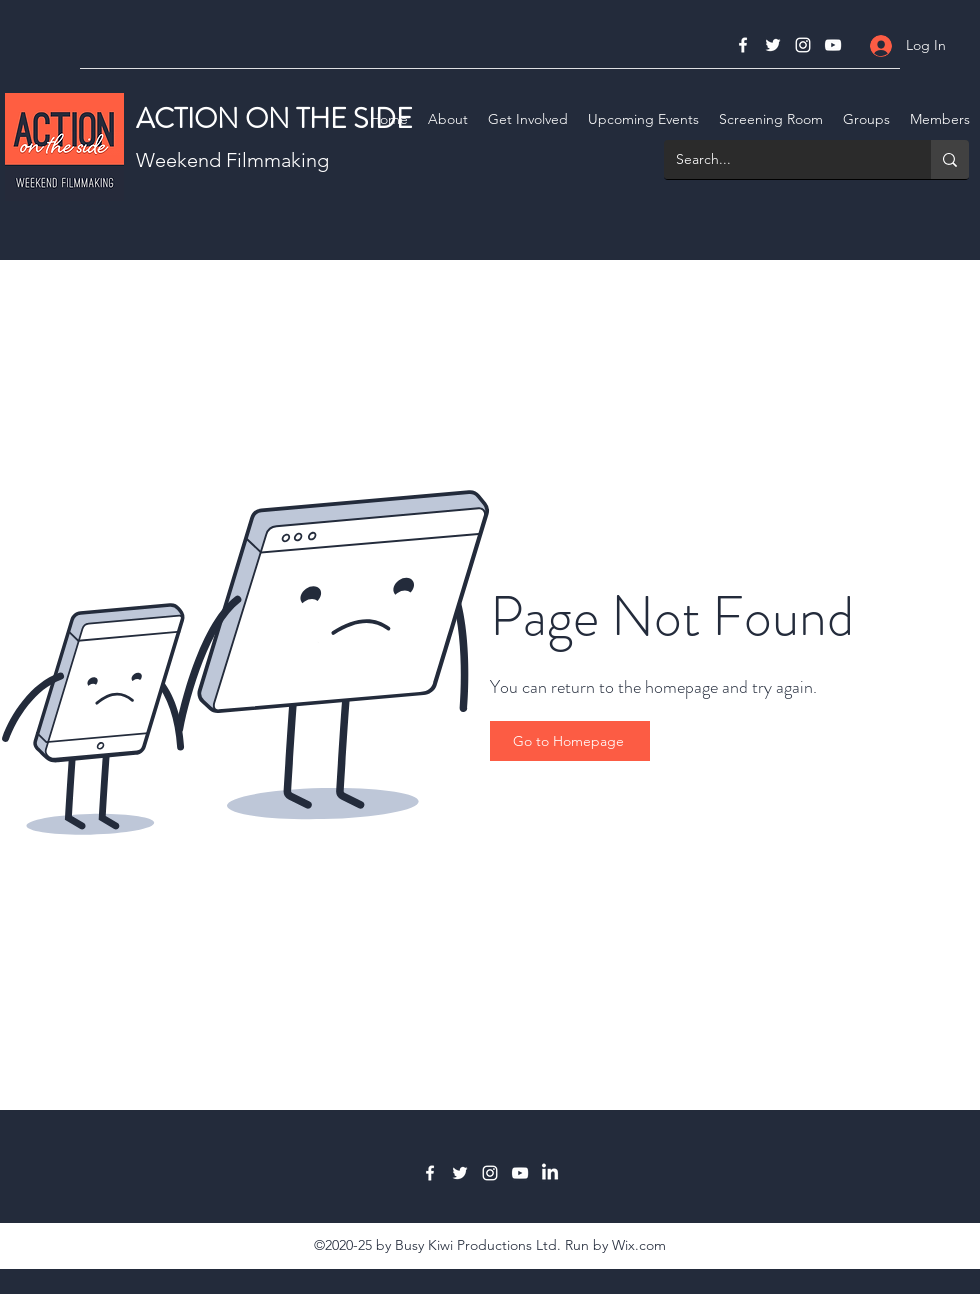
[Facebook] (743, 45)
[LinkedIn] (550, 1173)
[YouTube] (833, 45)
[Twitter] (773, 45)
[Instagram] (803, 45)
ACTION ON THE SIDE (274, 119)
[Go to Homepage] (570, 741)
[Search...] (782, 159)
